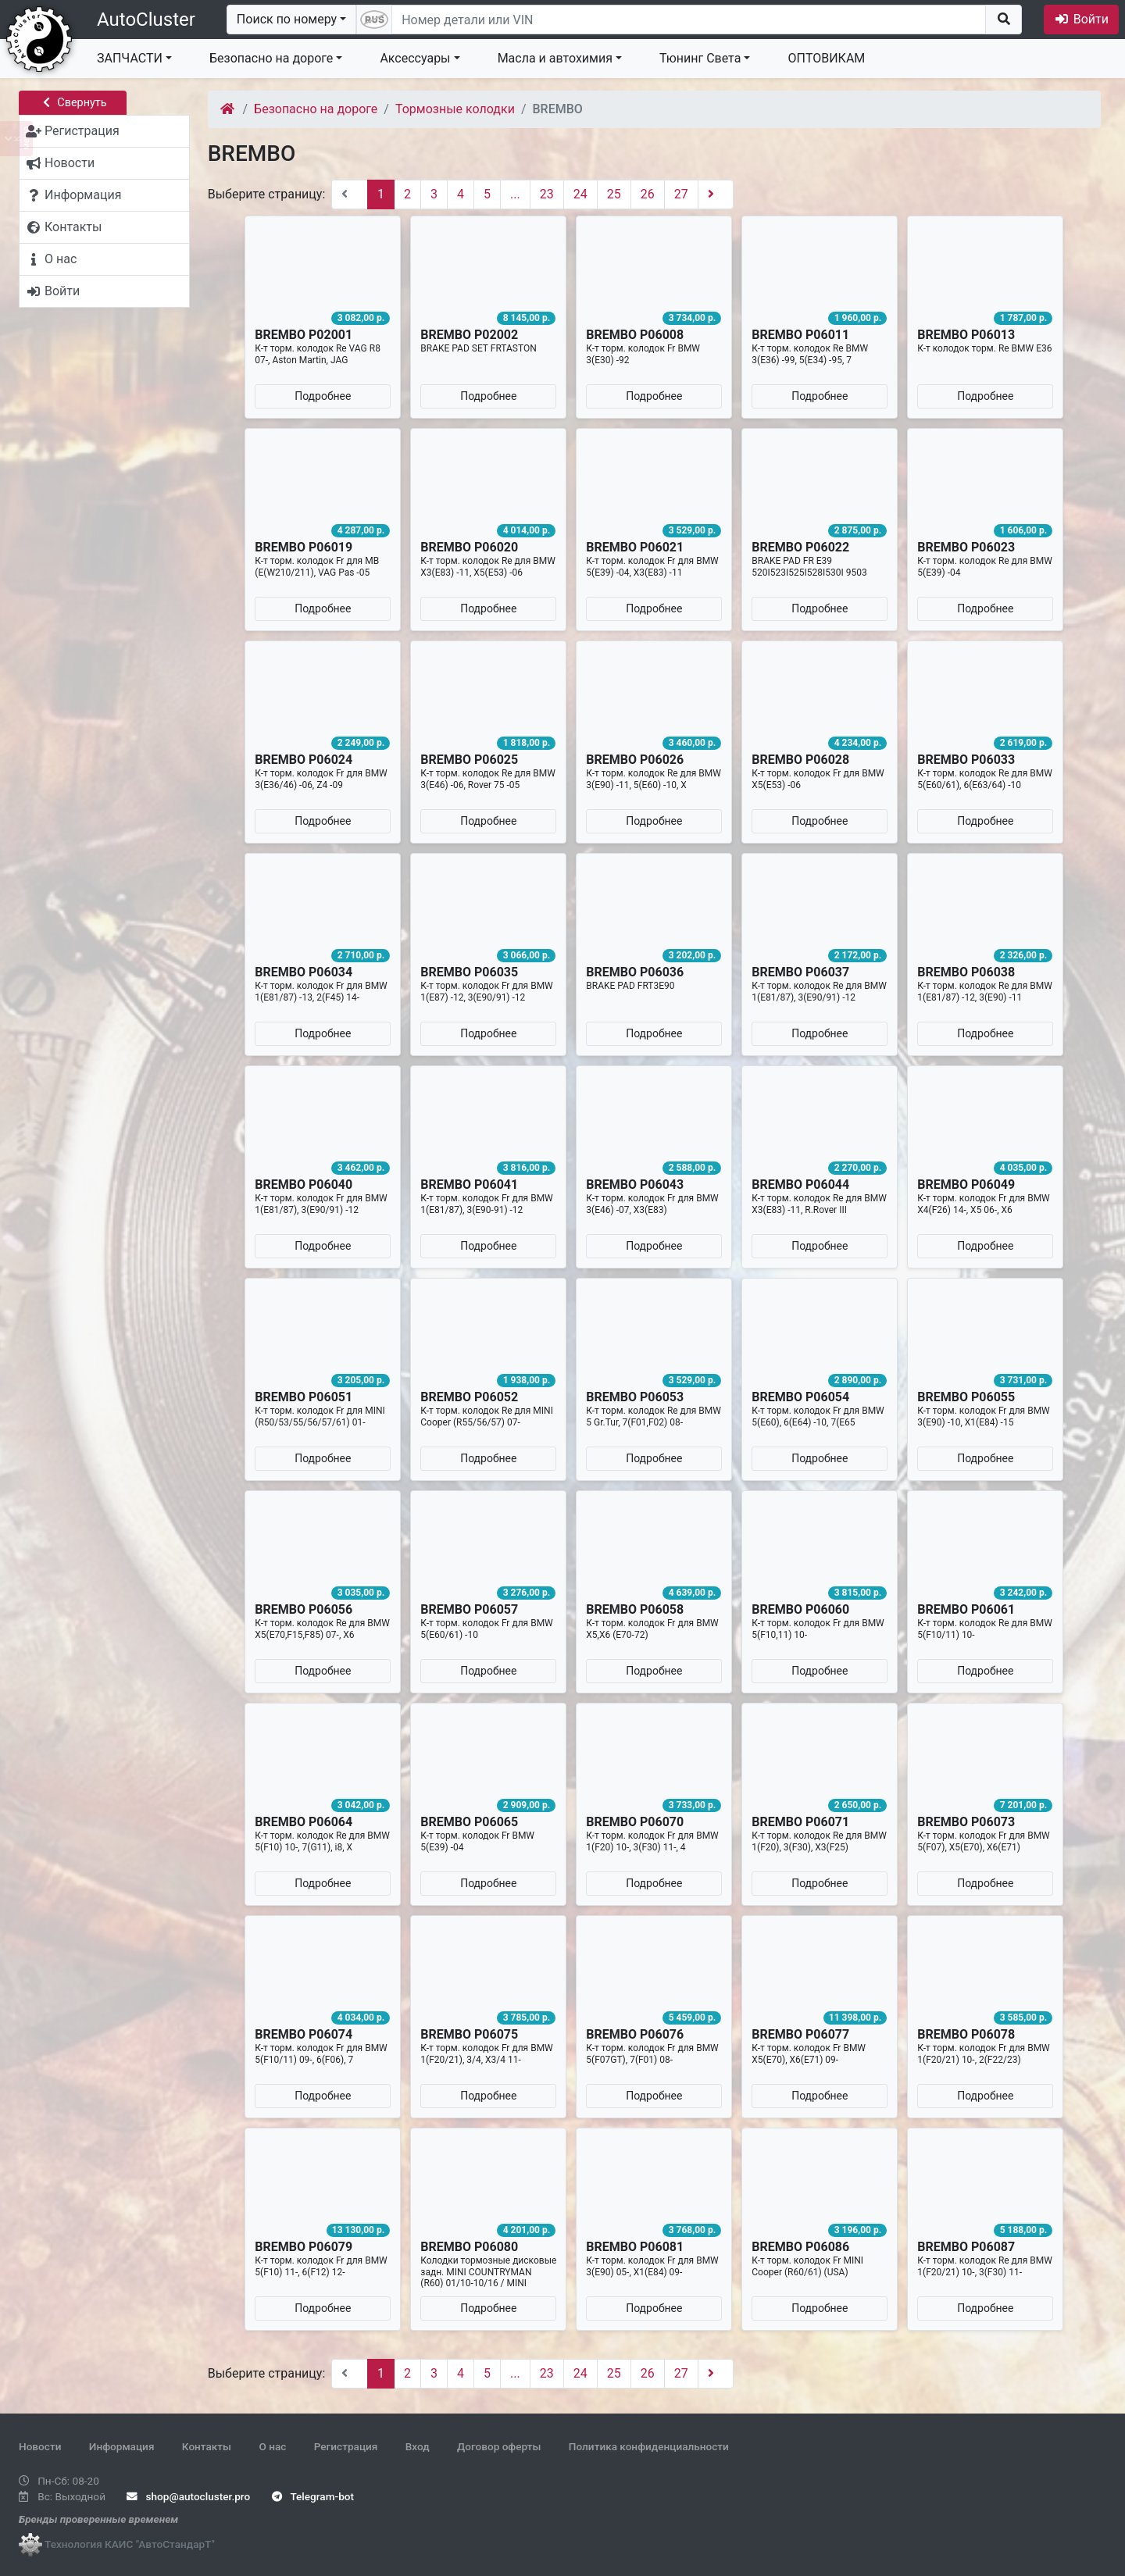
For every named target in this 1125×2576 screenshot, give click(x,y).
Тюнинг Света (700, 58)
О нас (272, 2446)
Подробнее (323, 396)
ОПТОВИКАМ (826, 58)
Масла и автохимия (555, 58)
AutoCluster (146, 19)
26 (648, 194)
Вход (417, 2446)
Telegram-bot (313, 2496)
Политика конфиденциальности (649, 2446)
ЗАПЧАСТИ (129, 58)
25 (614, 194)
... (515, 194)
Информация (122, 2446)
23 (547, 194)
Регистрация (346, 2446)
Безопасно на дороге (271, 58)
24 (580, 194)
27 (681, 194)
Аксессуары (415, 58)
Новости (40, 2446)
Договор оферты (499, 2446)
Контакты (206, 2446)
